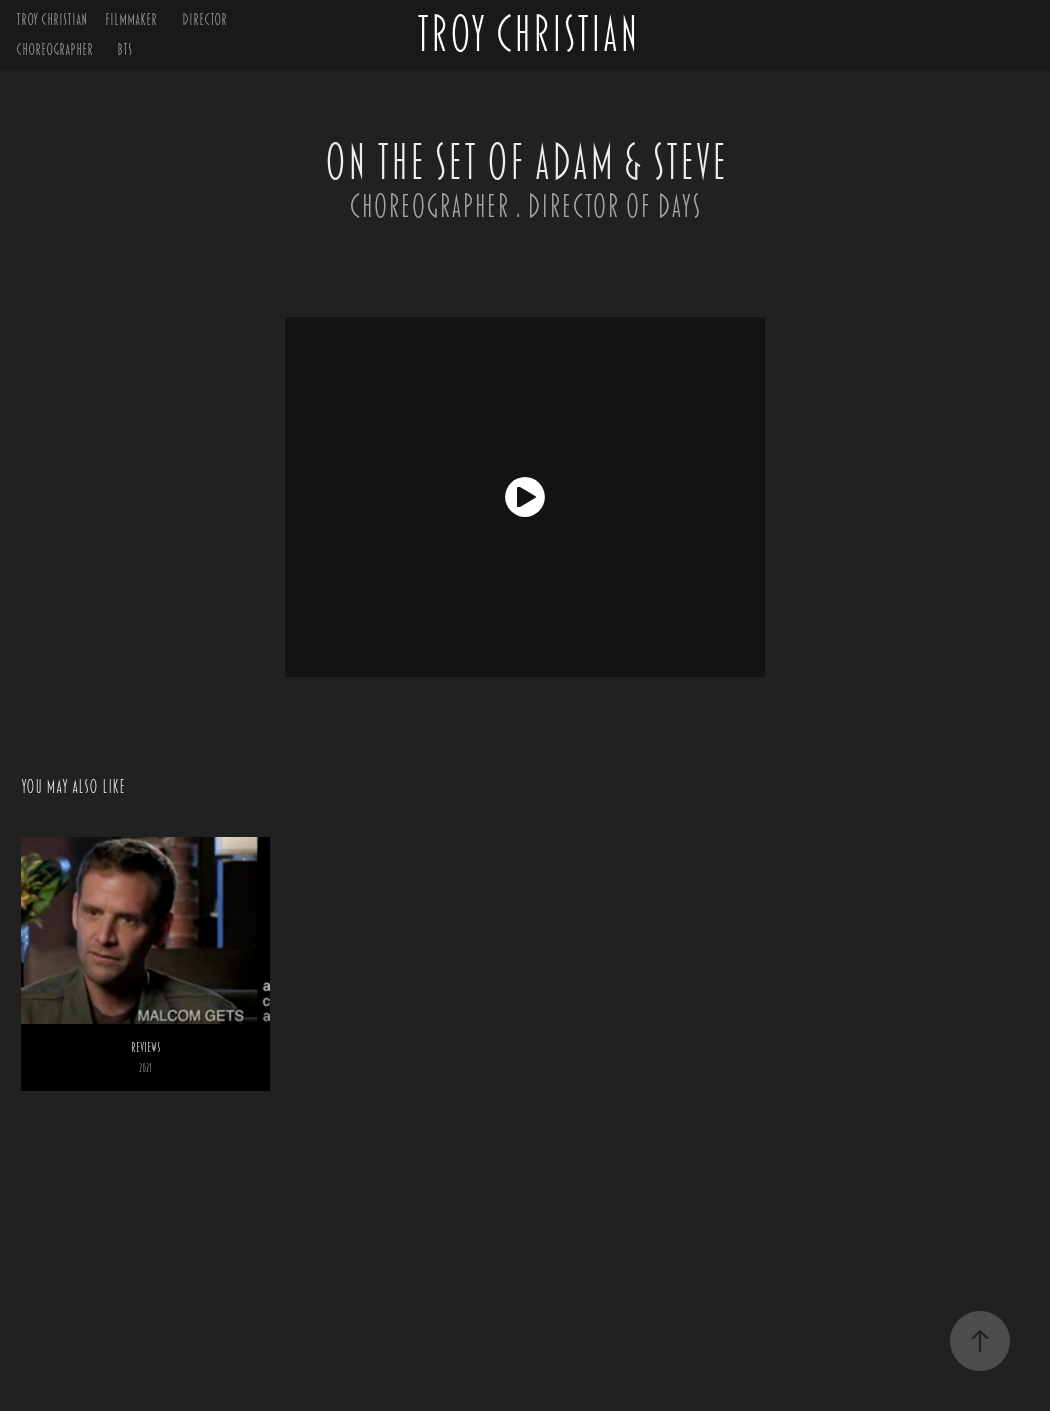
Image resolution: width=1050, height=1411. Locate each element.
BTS (124, 49)
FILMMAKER (131, 19)
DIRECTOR (204, 19)
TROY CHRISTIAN (51, 19)
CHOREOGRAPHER (54, 49)
